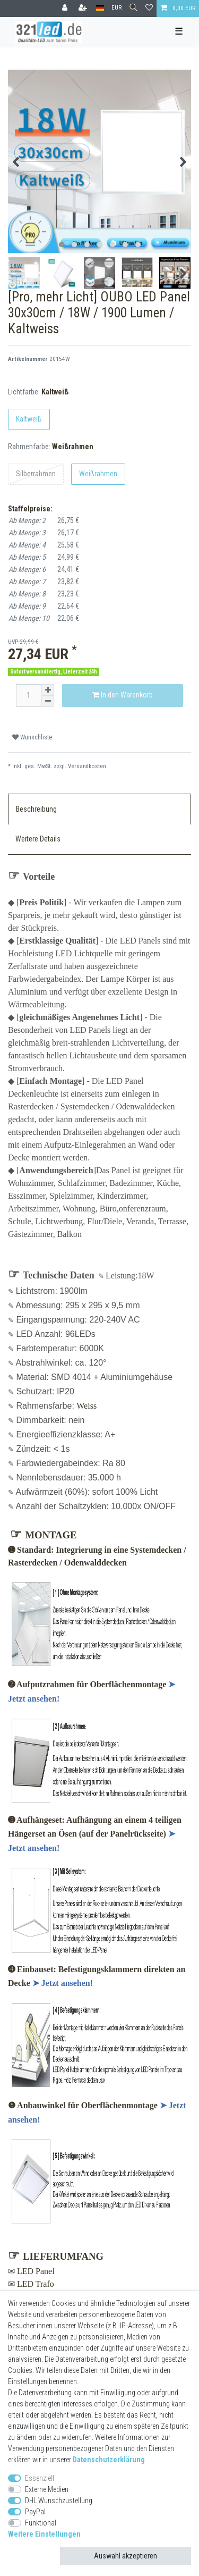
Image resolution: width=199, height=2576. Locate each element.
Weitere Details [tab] (37, 839)
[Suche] (133, 8)
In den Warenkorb (122, 695)
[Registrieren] (84, 8)
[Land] (100, 8)
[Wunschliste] (149, 8)
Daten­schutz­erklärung (109, 2459)
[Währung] (116, 8)
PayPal (35, 2511)
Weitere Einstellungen (44, 2534)
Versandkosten (87, 766)
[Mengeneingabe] (28, 695)
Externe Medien (46, 2489)
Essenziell (39, 2478)
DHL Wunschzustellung (58, 2500)
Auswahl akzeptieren (125, 2556)
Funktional (40, 2523)
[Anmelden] (65, 8)
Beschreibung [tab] (36, 809)
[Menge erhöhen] (47, 690)
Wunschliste (32, 737)
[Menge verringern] (47, 701)
